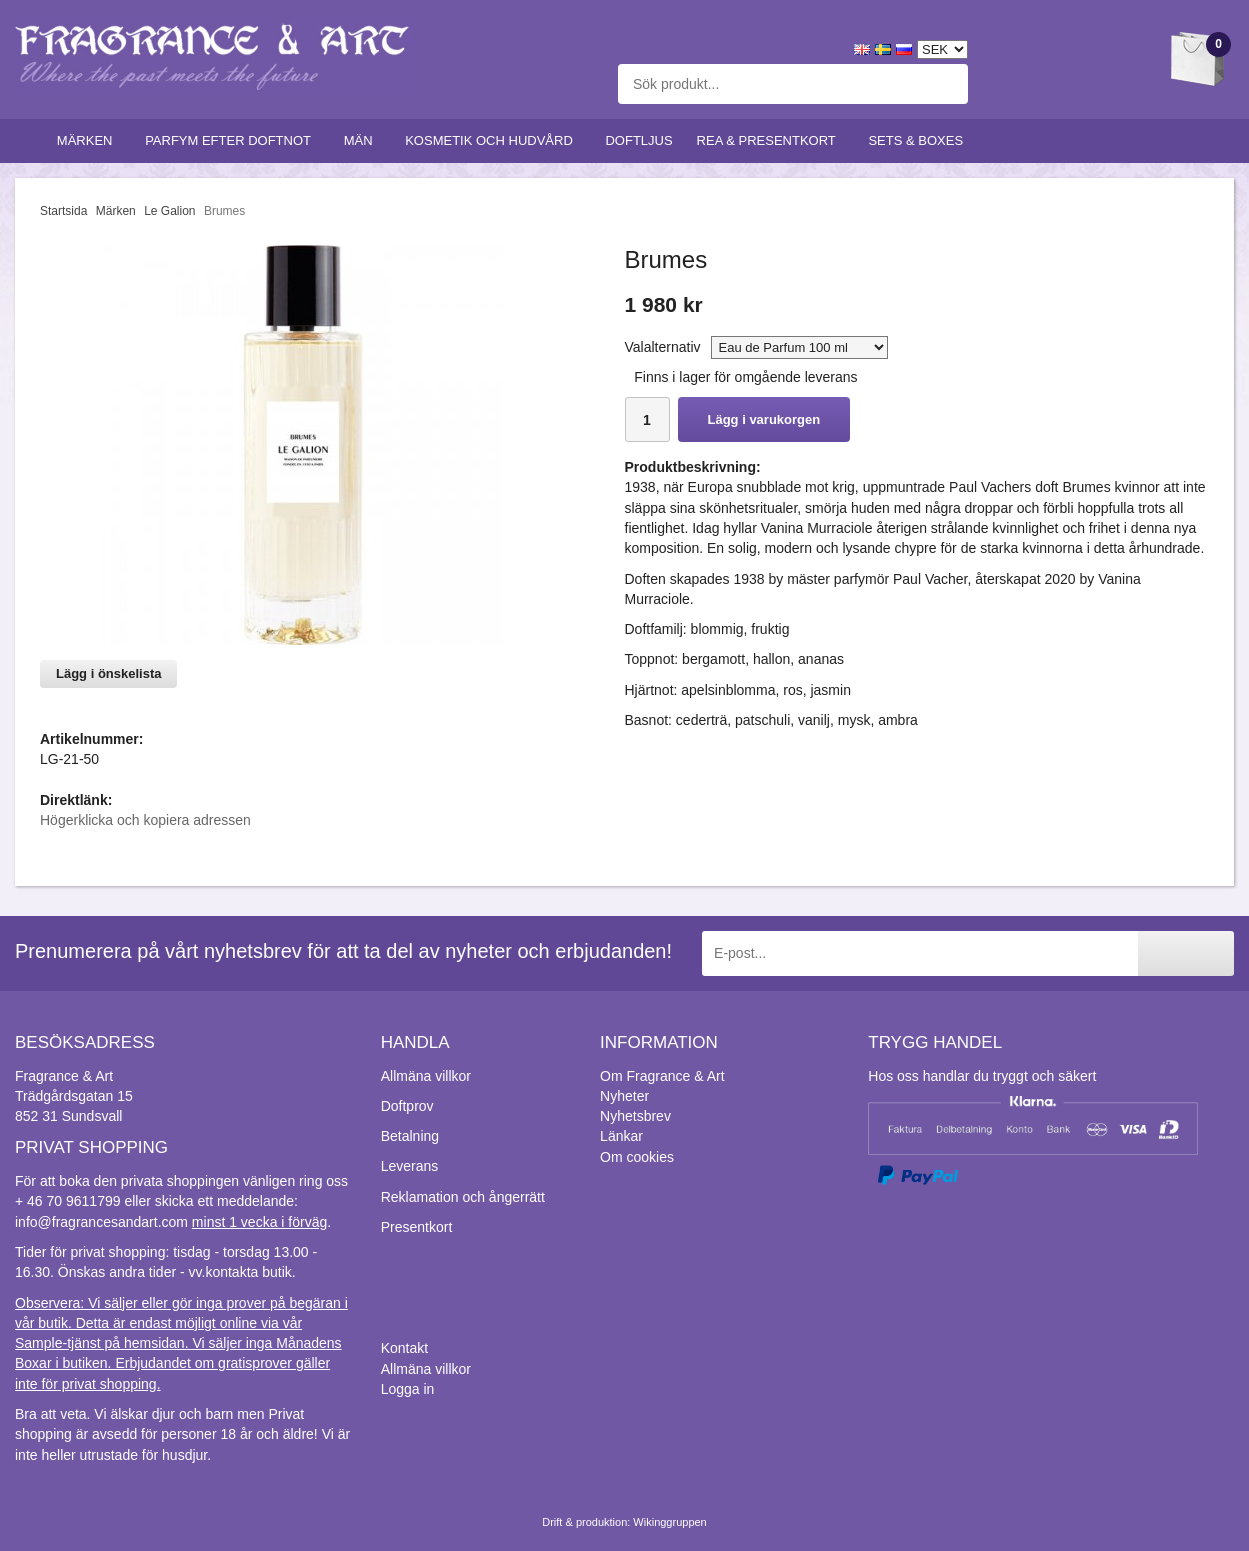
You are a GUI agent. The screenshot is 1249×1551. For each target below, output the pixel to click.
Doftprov (407, 1106)
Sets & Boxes (919, 140)
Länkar (621, 1136)
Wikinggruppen (669, 1522)
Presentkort (417, 1227)
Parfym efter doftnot (232, 140)
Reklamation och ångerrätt (463, 1197)
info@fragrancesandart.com (101, 1222)
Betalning (410, 1136)
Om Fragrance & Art (662, 1076)
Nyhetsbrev (635, 1116)
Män (363, 140)
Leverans (410, 1166)
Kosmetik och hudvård (493, 140)
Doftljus (638, 140)
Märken (89, 140)
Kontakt (404, 1348)
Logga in (408, 1389)
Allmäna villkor (426, 1076)
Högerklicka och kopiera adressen (145, 820)
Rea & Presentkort (771, 140)
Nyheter (624, 1096)
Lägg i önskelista (108, 673)
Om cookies (637, 1157)
